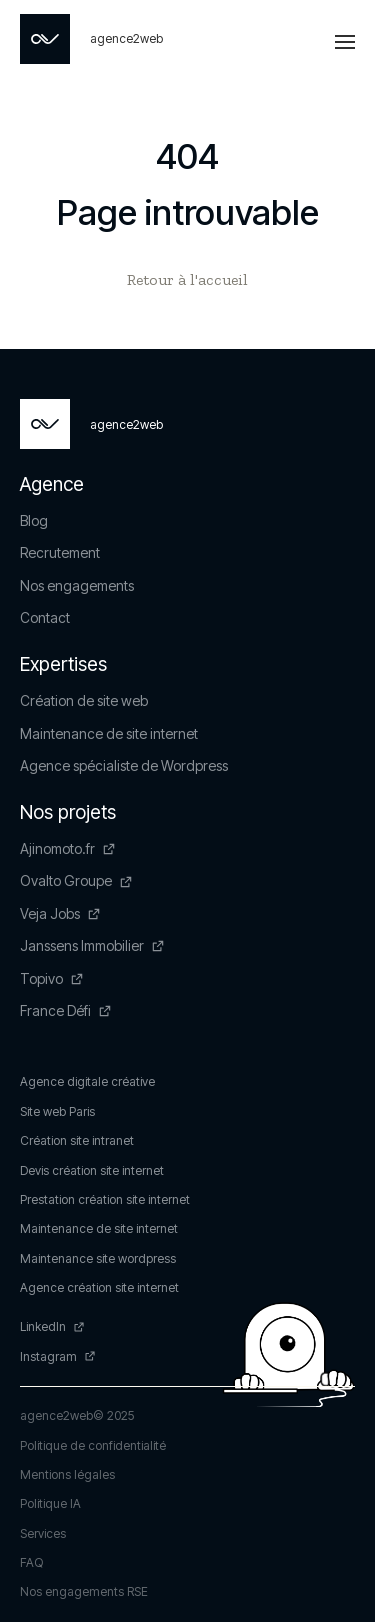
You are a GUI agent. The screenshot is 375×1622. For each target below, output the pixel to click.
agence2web (56, 1415)
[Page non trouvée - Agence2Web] (91, 39)
